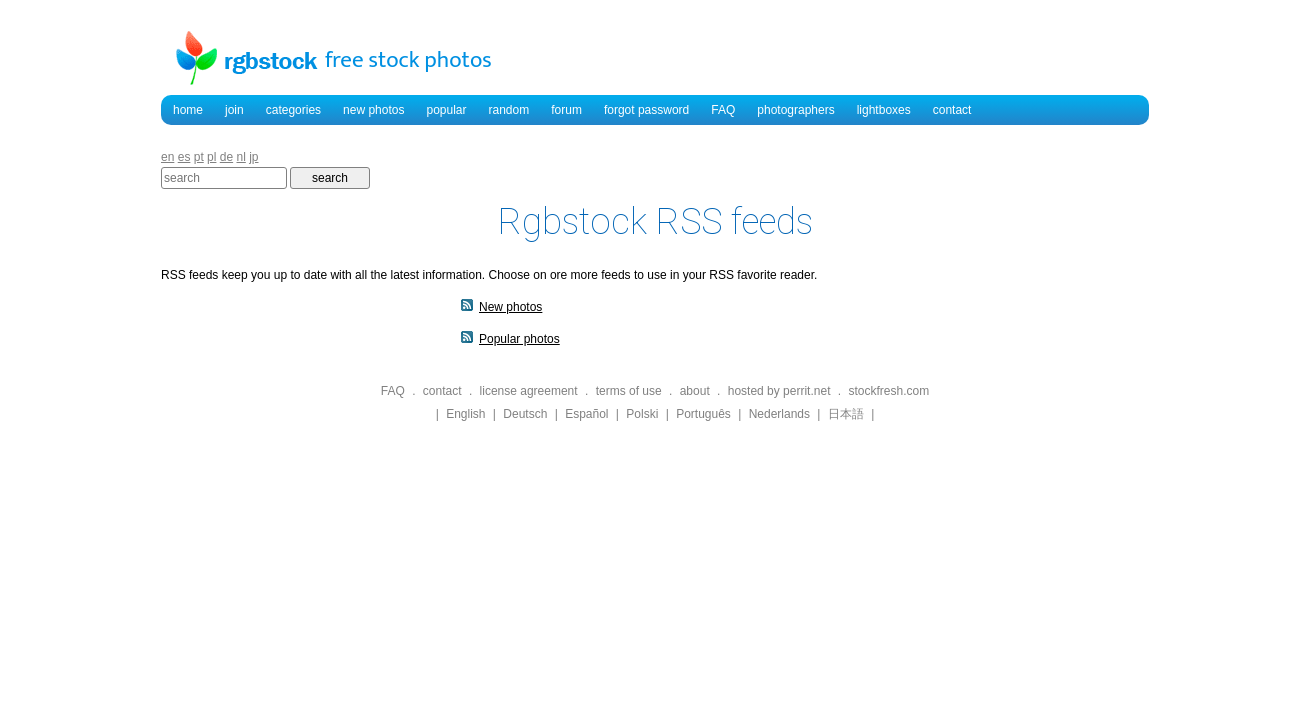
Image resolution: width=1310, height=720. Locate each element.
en (167, 157)
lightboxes (884, 110)
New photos (510, 307)
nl (240, 157)
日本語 (846, 414)
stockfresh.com (888, 391)
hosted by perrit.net (779, 391)
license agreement (529, 391)
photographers (795, 110)
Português (703, 414)
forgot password (646, 110)
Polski (642, 414)
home (188, 110)
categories (293, 110)
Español (586, 414)
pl (211, 157)
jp (253, 157)
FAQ (723, 110)
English (465, 414)
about (695, 391)
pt (199, 157)
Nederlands (779, 414)
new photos (373, 110)
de (226, 157)
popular (446, 110)
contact (952, 110)
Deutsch (525, 414)
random (509, 110)
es (184, 157)
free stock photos (408, 60)
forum (566, 110)
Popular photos (519, 339)
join (234, 110)
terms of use (629, 391)
